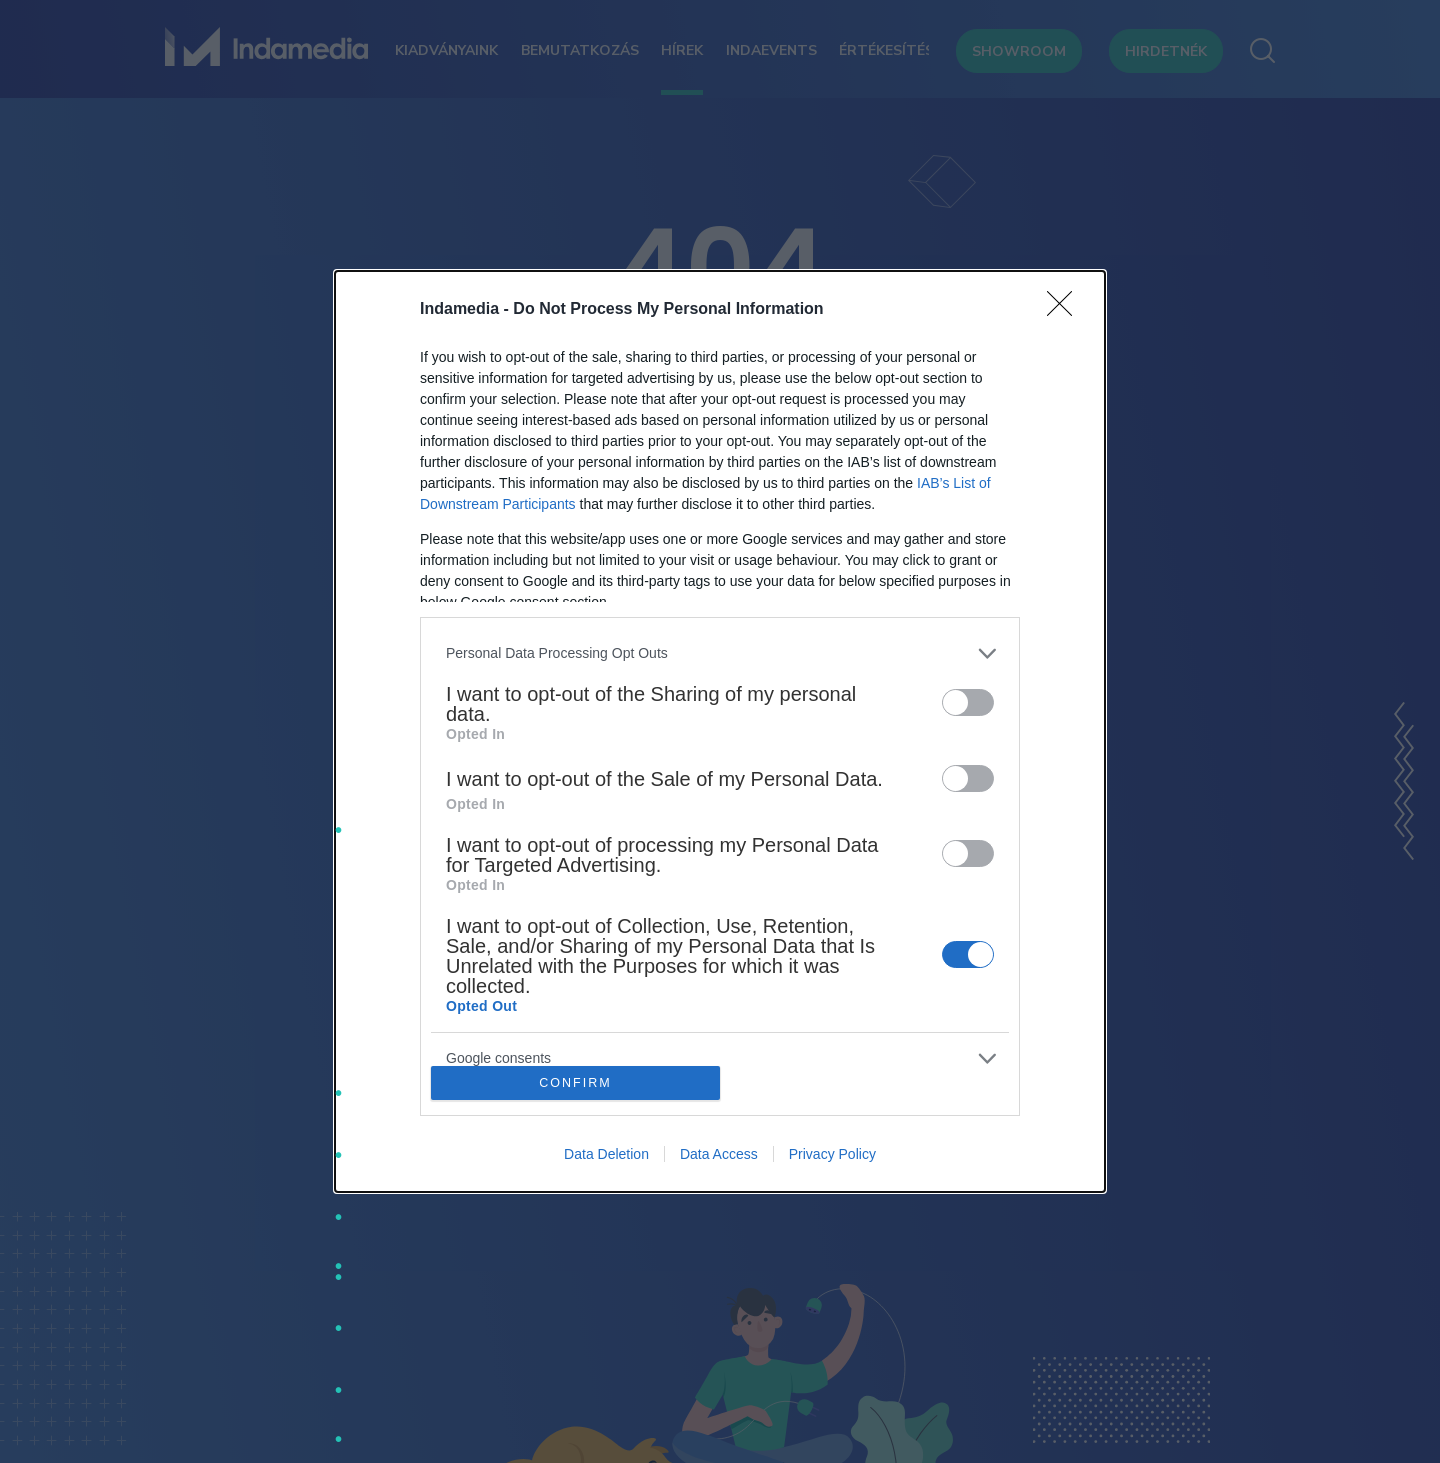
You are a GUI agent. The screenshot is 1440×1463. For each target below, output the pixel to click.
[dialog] (720, 732)
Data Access (719, 1154)
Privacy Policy (832, 1154)
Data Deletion (606, 1154)
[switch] (968, 702)
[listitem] (720, 653)
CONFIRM (575, 1083)
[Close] (1066, 310)
